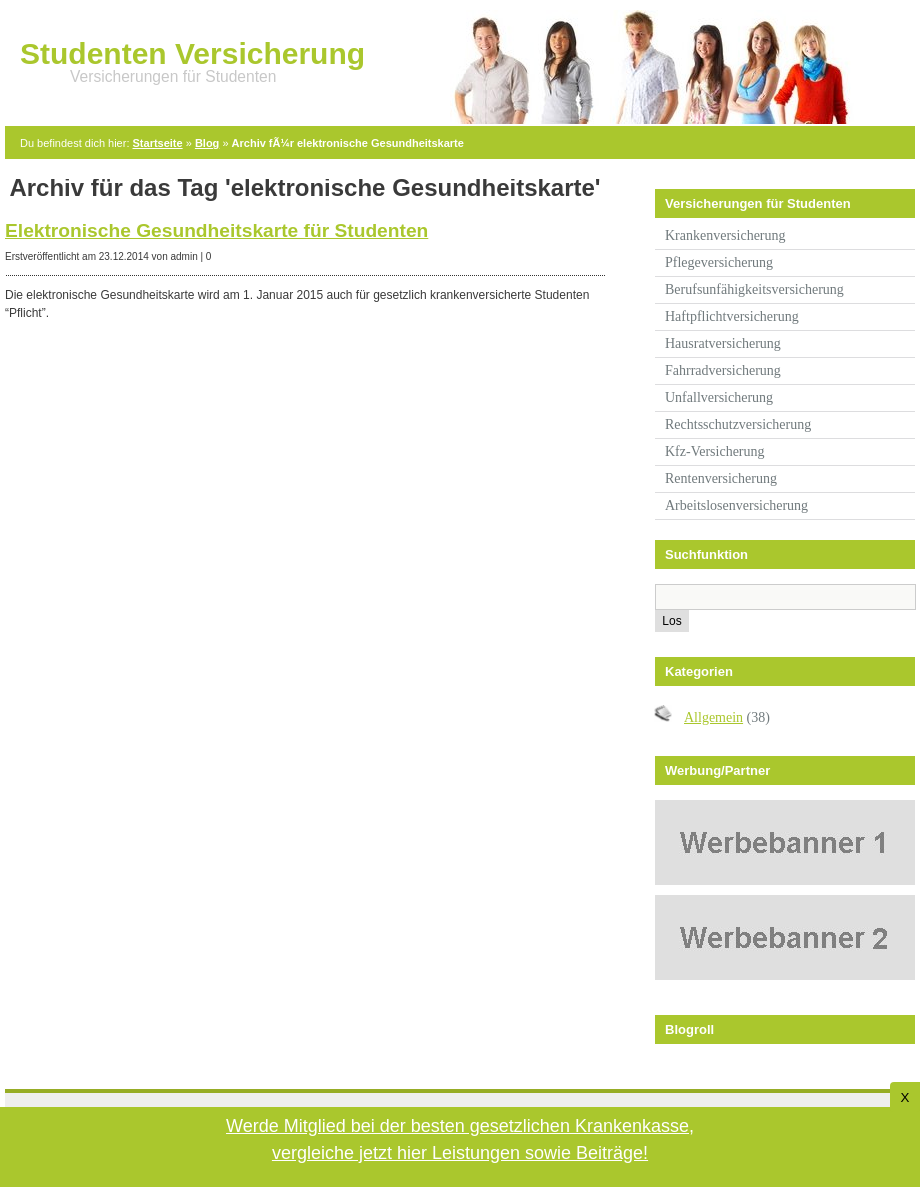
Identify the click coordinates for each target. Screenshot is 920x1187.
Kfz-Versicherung (715, 451)
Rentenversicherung (721, 478)
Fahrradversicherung (723, 370)
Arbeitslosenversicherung (736, 505)
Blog (207, 143)
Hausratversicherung (723, 343)
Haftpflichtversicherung (732, 316)
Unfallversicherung (719, 397)
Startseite (158, 143)
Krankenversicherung (725, 235)
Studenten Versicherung (192, 53)
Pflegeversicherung (719, 262)
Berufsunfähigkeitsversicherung (754, 289)
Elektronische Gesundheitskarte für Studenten (216, 230)
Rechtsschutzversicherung (738, 424)
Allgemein (713, 717)
